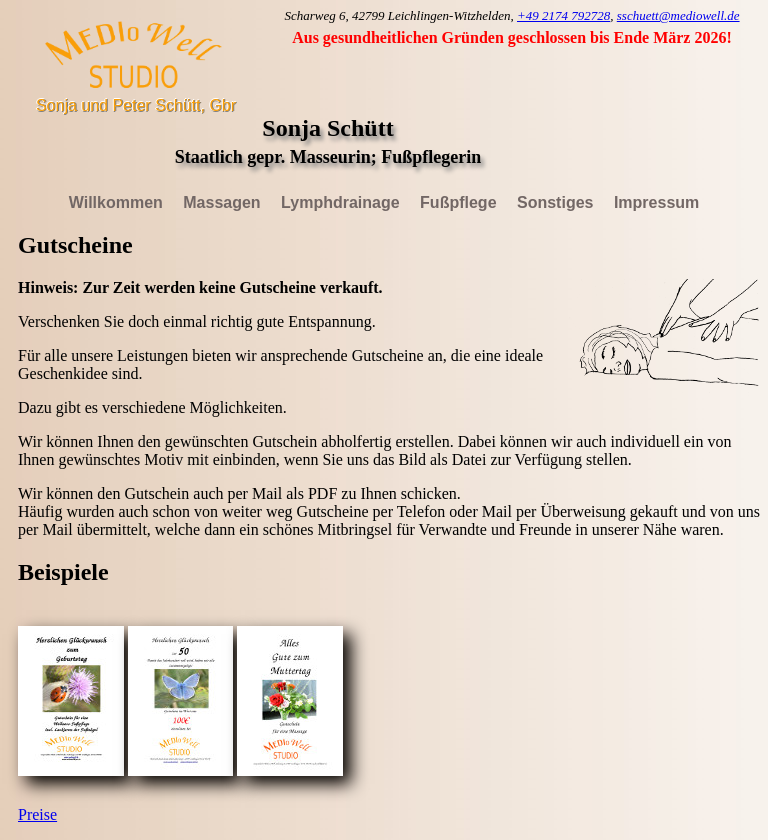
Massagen (221, 202)
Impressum (656, 202)
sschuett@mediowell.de (678, 15)
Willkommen (116, 202)
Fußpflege (458, 202)
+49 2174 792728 (563, 15)
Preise (37, 814)
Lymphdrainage (340, 202)
